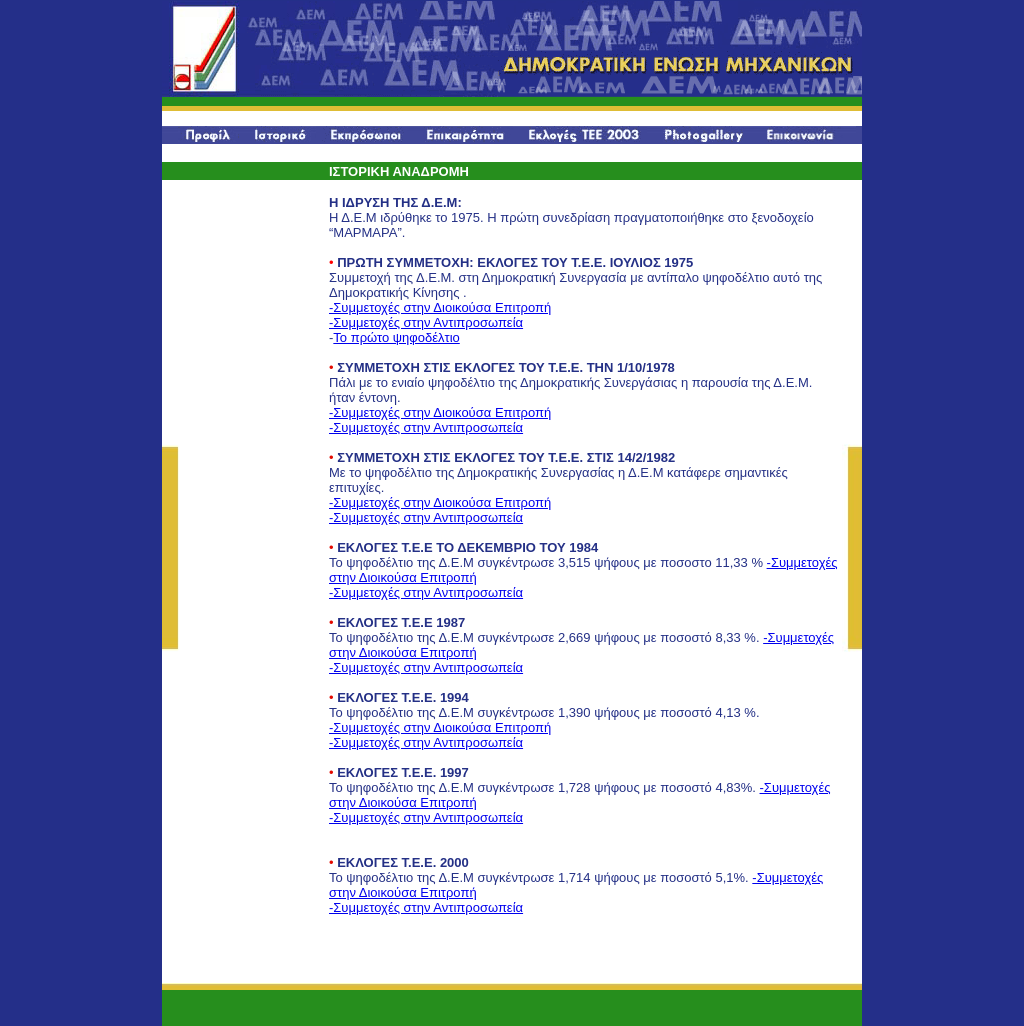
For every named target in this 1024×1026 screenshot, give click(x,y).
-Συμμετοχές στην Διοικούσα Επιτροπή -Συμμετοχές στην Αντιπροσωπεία (440, 315)
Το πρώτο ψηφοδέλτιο (396, 337)
